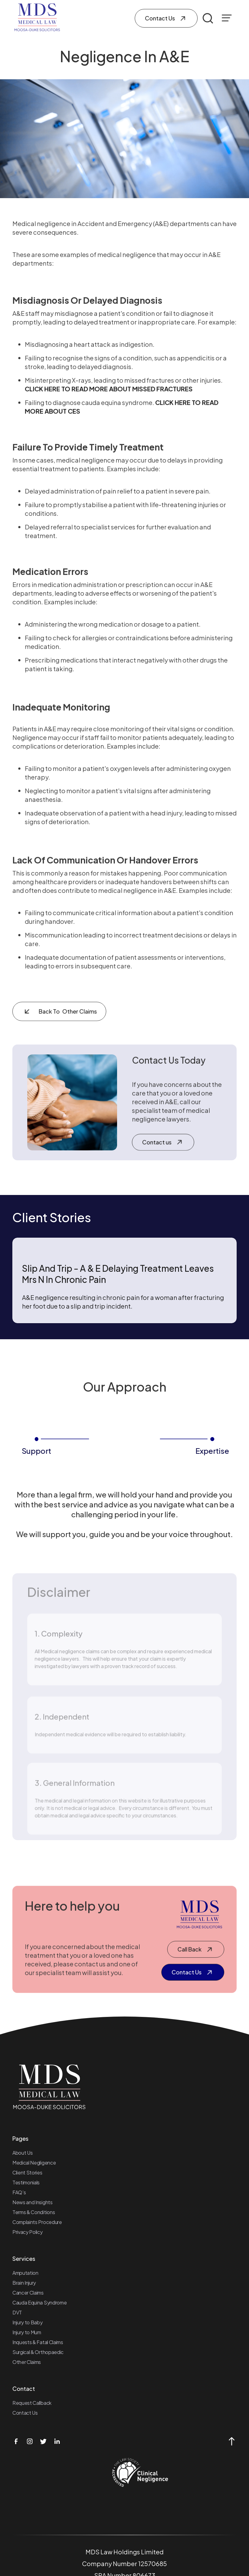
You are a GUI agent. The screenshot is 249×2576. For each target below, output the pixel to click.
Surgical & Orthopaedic (37, 2352)
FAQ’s (19, 2192)
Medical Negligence (34, 2162)
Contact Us (25, 2412)
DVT (17, 2312)
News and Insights (32, 2202)
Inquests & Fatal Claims (37, 2342)
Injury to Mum (26, 2332)
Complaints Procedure (37, 2222)
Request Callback (31, 2403)
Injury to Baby (27, 2322)
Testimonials (26, 2182)
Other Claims (26, 2362)
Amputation (25, 2273)
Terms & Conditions (33, 2212)
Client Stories (27, 2172)
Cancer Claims (28, 2292)
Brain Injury (24, 2282)
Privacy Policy (27, 2232)
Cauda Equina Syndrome (39, 2302)
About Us (22, 2152)
